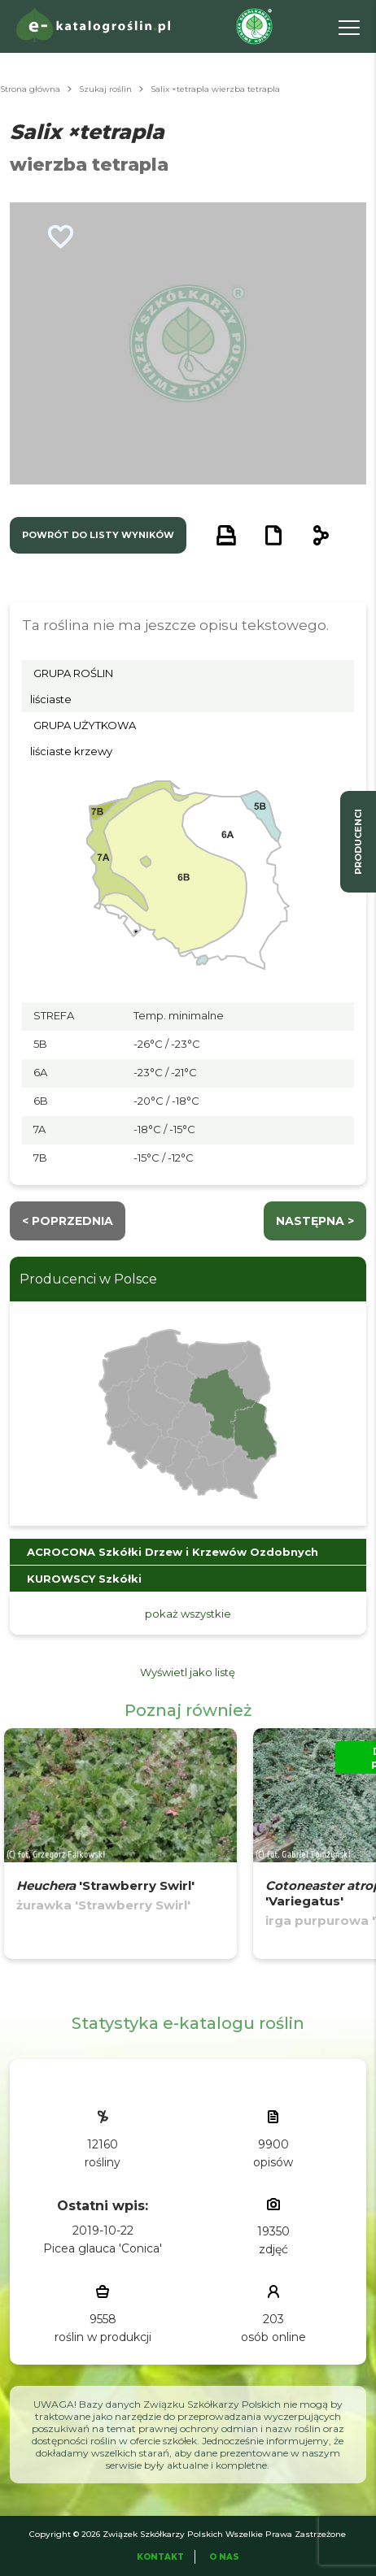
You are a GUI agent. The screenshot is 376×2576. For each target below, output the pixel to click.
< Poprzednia (67, 1221)
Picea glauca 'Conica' (102, 2248)
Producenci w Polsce (88, 1279)
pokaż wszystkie (188, 1613)
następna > (315, 1221)
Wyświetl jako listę (187, 1672)
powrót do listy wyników (98, 535)
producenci (358, 842)
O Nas (224, 2557)
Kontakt (160, 2557)
